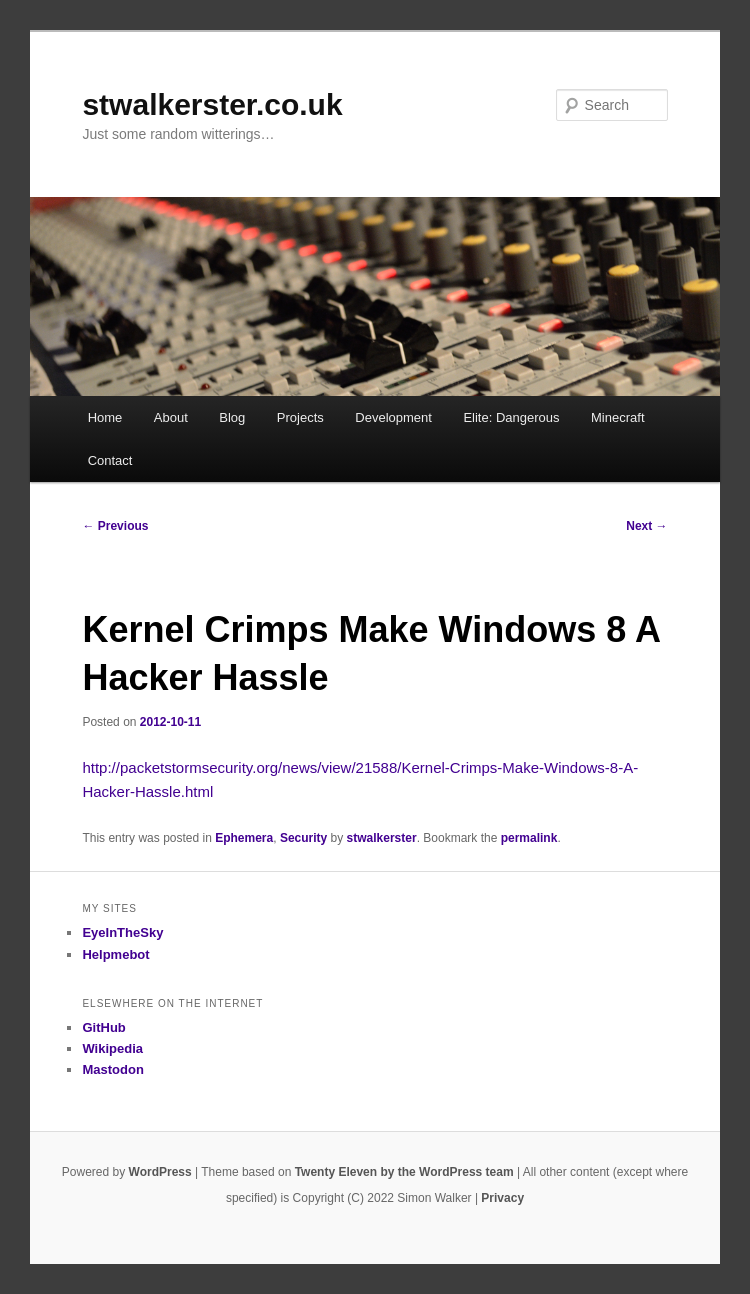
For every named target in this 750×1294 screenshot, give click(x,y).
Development (393, 417)
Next (646, 526)
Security (303, 838)
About (171, 417)
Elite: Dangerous (511, 417)
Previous (115, 526)
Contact (110, 460)
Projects (300, 417)
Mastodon (112, 1069)
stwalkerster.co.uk (212, 104)
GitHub (103, 1027)
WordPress (160, 1172)
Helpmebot (115, 954)
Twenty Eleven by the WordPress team (404, 1172)
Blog (232, 417)
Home (105, 417)
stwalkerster (382, 838)
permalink (529, 838)
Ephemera (244, 838)
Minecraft (617, 417)
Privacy (502, 1198)
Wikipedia (112, 1048)
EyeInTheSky (122, 932)
